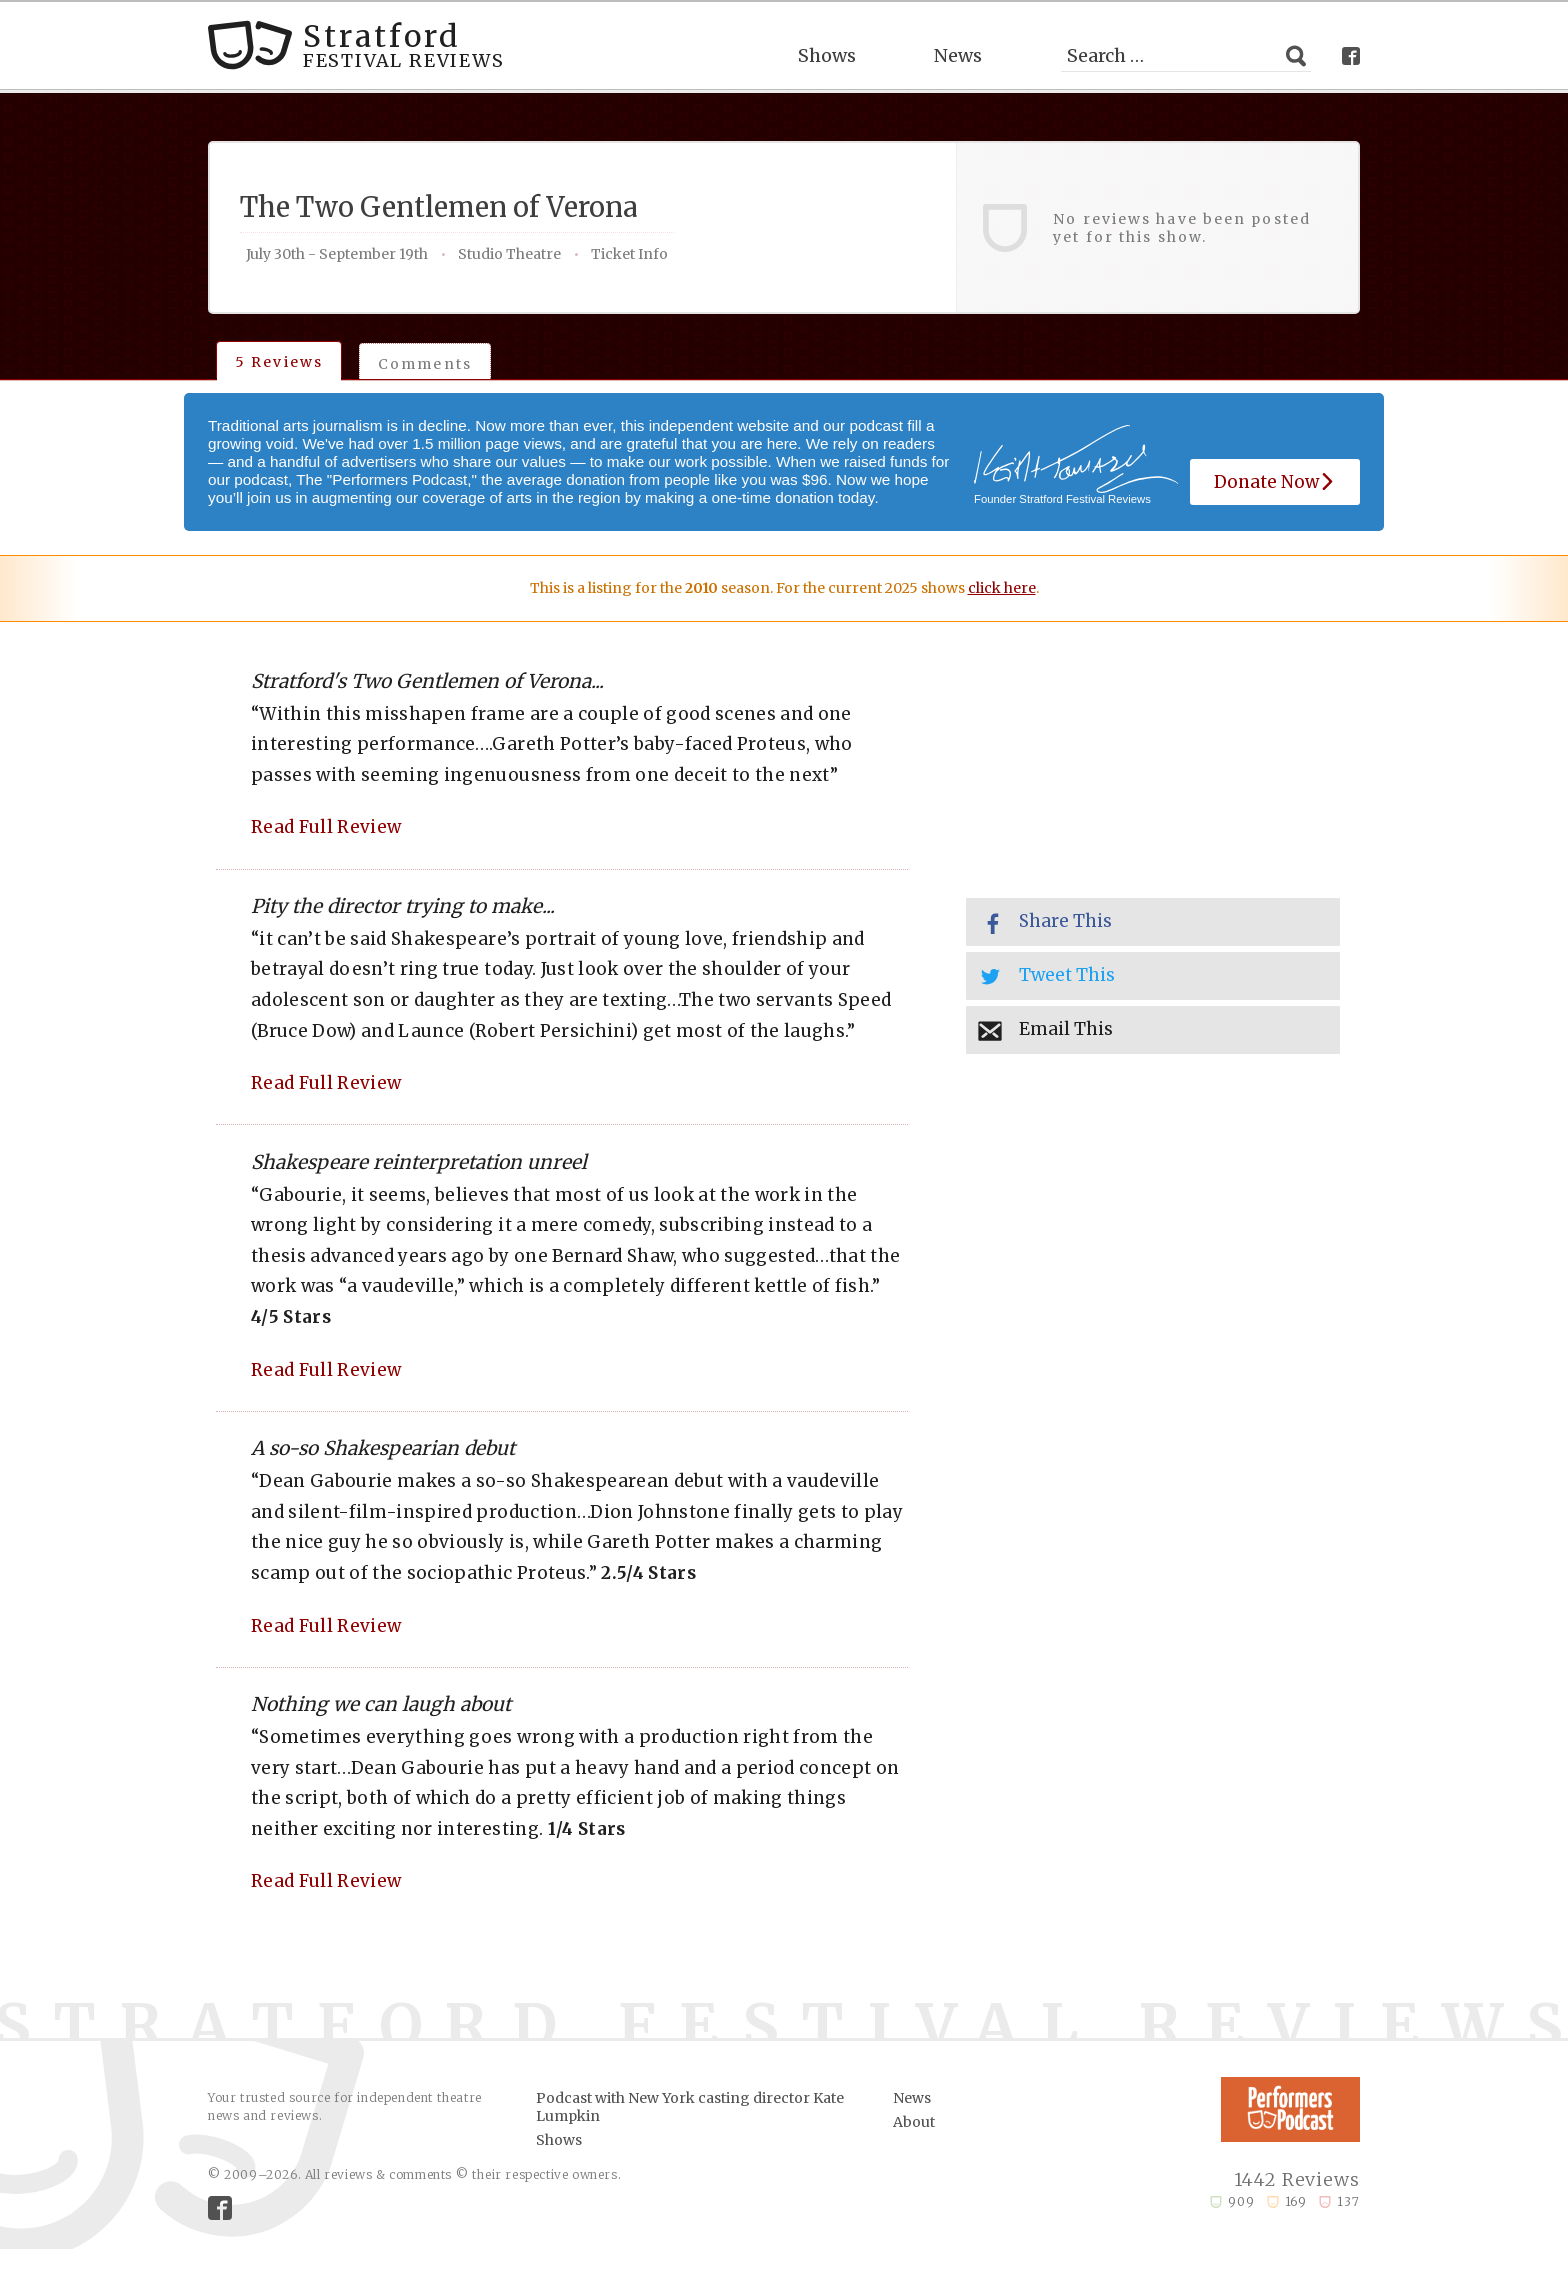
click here (1002, 588)
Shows (827, 55)
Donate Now (1275, 482)
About (914, 2122)
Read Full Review (326, 827)
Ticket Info (629, 254)
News (958, 55)
